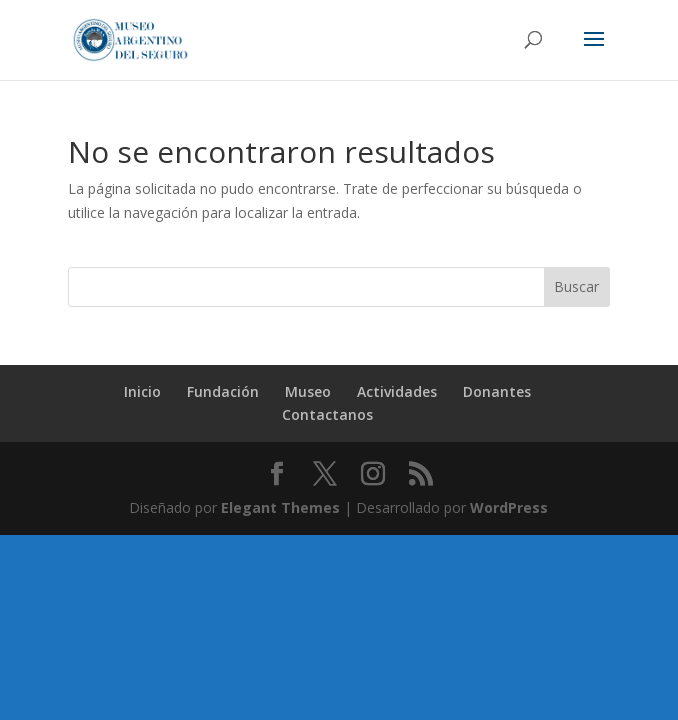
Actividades (397, 391)
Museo (308, 391)
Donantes (497, 391)
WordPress (509, 507)
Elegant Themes (280, 507)
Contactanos (327, 414)
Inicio (142, 391)
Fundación (223, 391)
